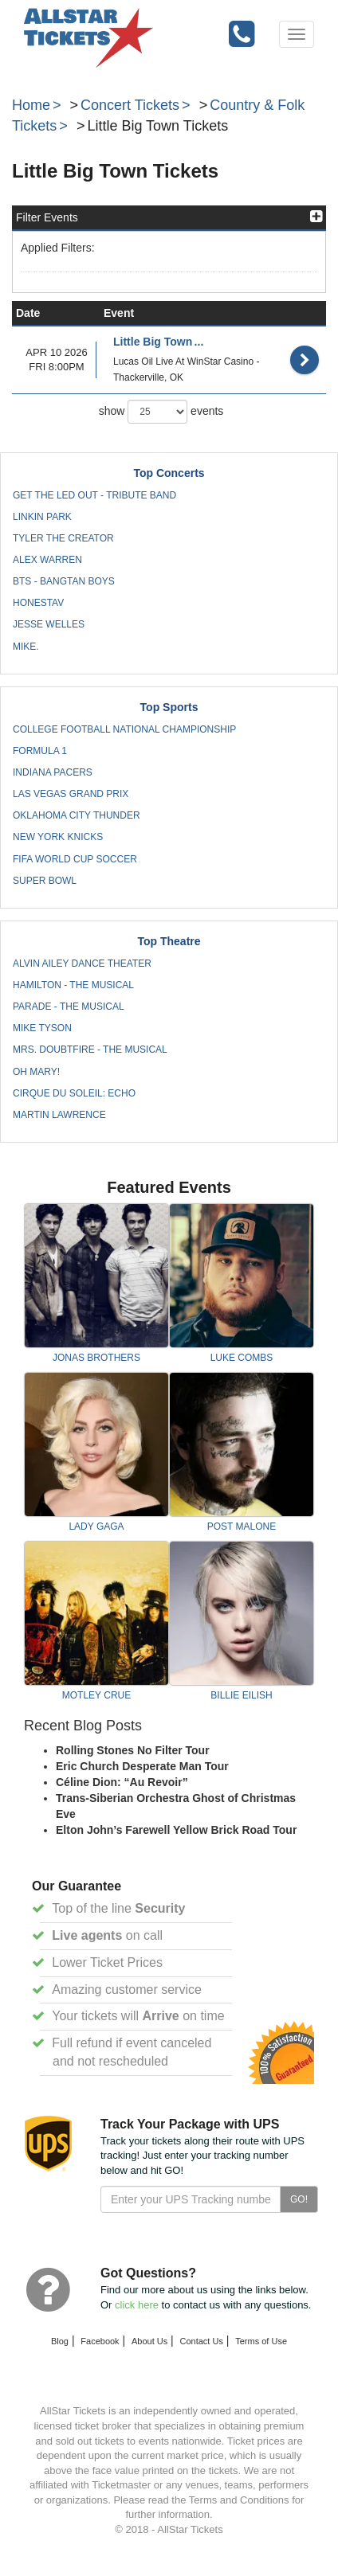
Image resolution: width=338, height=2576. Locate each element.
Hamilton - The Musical (73, 985)
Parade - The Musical (68, 1006)
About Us (149, 2341)
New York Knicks (58, 836)
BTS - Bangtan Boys (64, 581)
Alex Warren (47, 559)
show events (161, 412)
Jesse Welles (48, 624)
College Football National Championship (124, 729)
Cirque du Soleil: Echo (74, 1093)
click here (137, 2305)
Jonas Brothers (96, 1357)
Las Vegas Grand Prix (70, 793)
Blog (60, 2341)
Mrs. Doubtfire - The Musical (90, 1049)
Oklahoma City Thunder (76, 815)
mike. (26, 646)
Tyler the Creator (63, 538)
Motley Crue (96, 1695)
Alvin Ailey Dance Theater (82, 963)
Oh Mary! (36, 1071)
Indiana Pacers (52, 772)
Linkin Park (42, 516)
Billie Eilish (241, 1695)
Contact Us (201, 2341)
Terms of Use (261, 2341)
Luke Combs (241, 1357)
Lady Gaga (96, 1526)
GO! (299, 2199)
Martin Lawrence (59, 1114)
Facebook (100, 2341)
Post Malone (241, 1526)
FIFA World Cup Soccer (75, 859)
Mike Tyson (42, 1028)
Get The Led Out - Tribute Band (94, 495)
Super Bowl (45, 880)
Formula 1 (40, 750)
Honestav (38, 602)
